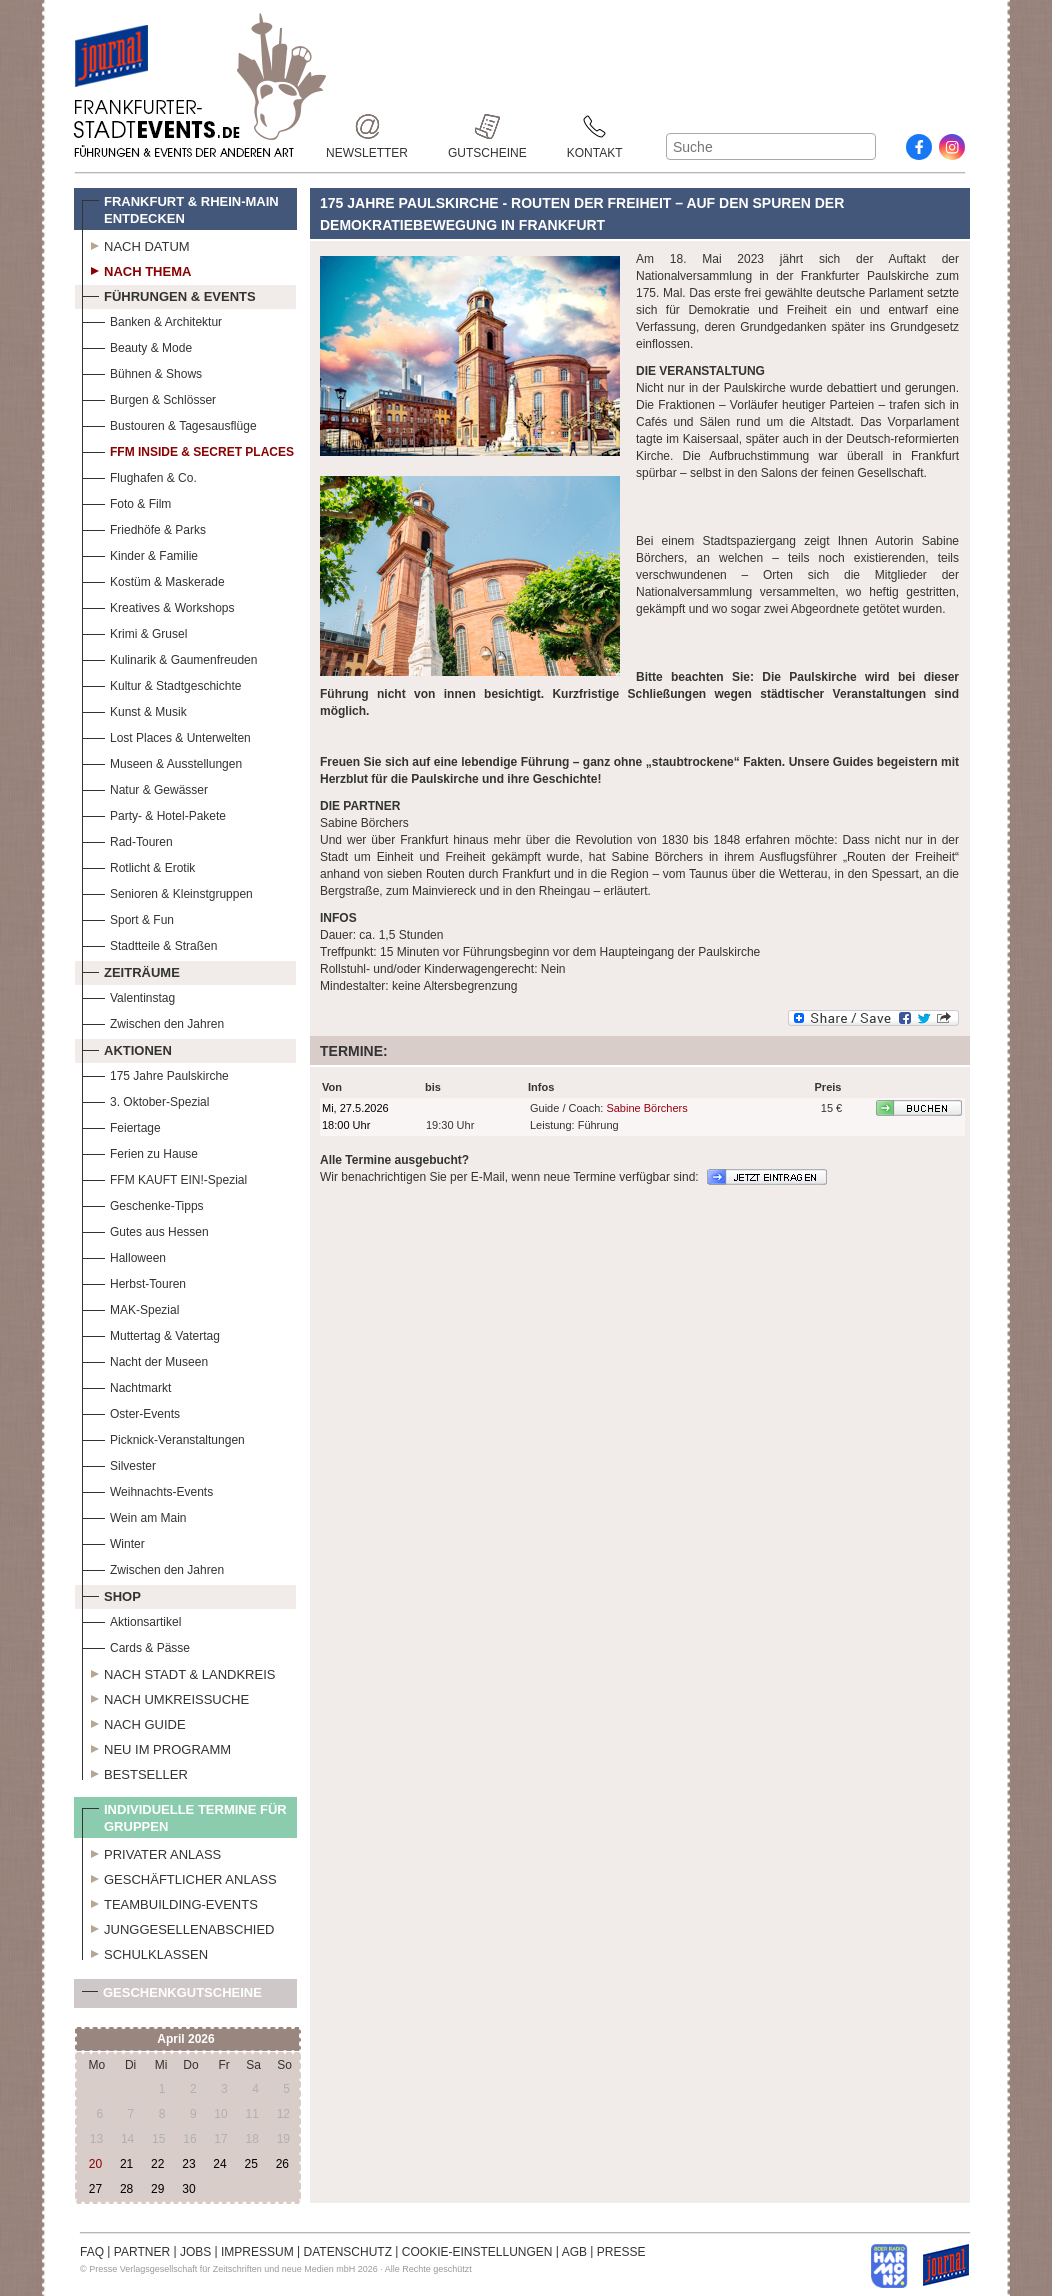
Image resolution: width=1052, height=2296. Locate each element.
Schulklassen (145, 1952)
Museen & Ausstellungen (162, 761)
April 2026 (185, 2039)
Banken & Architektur (152, 319)
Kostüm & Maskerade (153, 579)
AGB (574, 2252)
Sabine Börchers (646, 1108)
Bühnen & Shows (142, 371)
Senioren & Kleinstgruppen (167, 891)
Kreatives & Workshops (158, 605)
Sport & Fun (128, 917)
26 (282, 2164)
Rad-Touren (127, 839)
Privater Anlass (151, 1852)
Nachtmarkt (126, 1385)
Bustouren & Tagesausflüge (169, 423)
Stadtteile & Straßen (149, 943)
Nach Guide (134, 1722)
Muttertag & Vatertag (151, 1333)
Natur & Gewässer (145, 787)
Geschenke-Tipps (143, 1203)
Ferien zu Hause (140, 1151)
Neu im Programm (156, 1747)
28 (126, 2189)
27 (95, 2189)
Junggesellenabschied (178, 1927)
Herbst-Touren (134, 1281)
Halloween (124, 1255)
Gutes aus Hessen (145, 1229)
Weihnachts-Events (147, 1489)
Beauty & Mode (137, 345)
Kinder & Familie (140, 553)
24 (219, 2164)
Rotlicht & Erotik (138, 865)
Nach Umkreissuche (165, 1697)
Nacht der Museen (145, 1359)
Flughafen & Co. (139, 475)
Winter (113, 1541)
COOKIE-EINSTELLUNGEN (477, 2252)
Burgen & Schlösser (149, 397)
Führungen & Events (169, 294)
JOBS (195, 2252)
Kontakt (595, 126)
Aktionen (127, 1048)
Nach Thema (136, 269)
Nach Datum (136, 244)
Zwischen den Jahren (153, 1021)
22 (157, 2164)
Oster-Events (131, 1411)
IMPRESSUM (257, 2252)
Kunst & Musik (134, 709)
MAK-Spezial (130, 1307)
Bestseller (135, 1772)
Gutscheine (487, 126)
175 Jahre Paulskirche (155, 1073)
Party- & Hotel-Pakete (154, 813)
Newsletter (367, 126)
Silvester (119, 1463)
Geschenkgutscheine (172, 1996)
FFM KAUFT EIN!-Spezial (164, 1177)
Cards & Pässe (136, 1645)
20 (95, 2164)
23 (188, 2164)
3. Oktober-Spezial (145, 1099)
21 (126, 2164)
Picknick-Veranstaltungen (163, 1437)
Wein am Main (134, 1515)
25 (250, 2164)
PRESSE (621, 2252)
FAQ (92, 2252)
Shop (111, 1594)
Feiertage (121, 1125)
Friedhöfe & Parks (144, 527)
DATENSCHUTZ (348, 2252)
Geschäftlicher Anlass (179, 1877)
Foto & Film (126, 501)
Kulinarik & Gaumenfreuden (169, 657)
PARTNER (142, 2252)
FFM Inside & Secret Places (188, 449)
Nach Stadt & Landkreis (178, 1672)
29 (157, 2189)
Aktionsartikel (131, 1619)
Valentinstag (128, 995)
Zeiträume (131, 970)
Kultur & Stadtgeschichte (161, 683)
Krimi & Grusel (134, 631)
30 (188, 2189)
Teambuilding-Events (170, 1902)
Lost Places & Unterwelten (166, 735)
